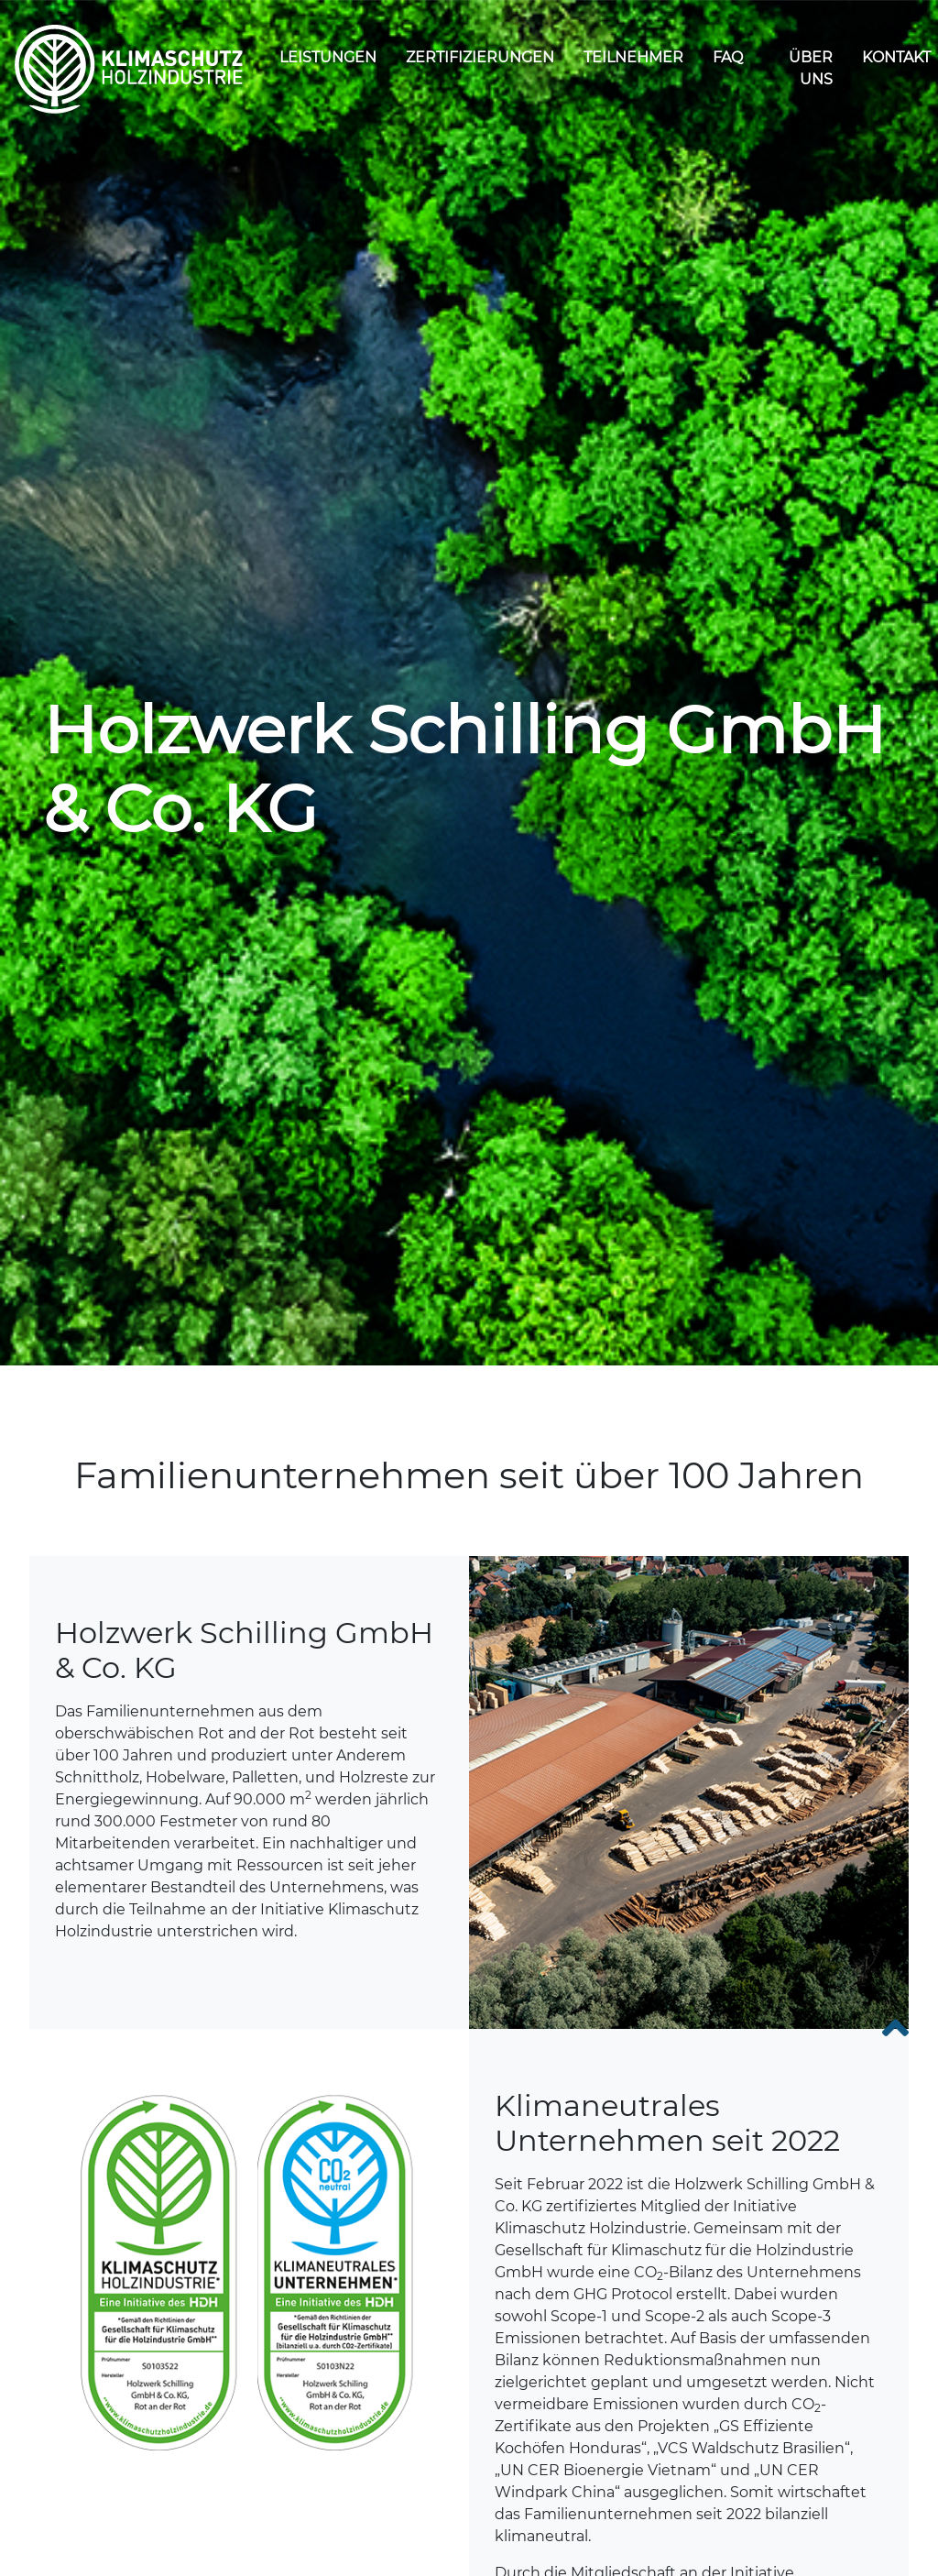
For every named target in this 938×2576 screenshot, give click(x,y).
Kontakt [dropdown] (896, 57)
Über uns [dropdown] (811, 68)
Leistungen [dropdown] (327, 57)
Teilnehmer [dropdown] (633, 57)
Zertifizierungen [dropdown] (480, 57)
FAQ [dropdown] (728, 57)
